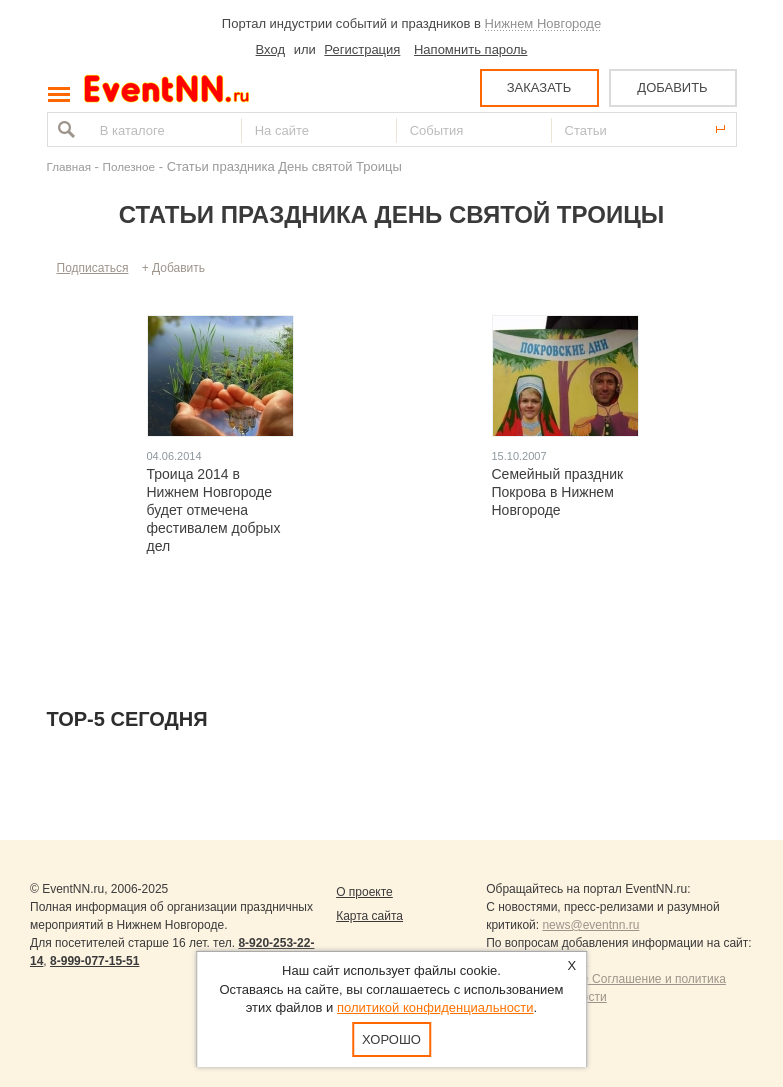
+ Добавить (173, 268)
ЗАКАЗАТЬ (539, 87)
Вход (270, 49)
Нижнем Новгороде (543, 23)
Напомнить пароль (470, 49)
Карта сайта (369, 916)
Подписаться (93, 268)
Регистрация (362, 49)
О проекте (364, 892)
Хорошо (391, 1039)
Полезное (129, 166)
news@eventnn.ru (590, 925)
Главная (69, 166)
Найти (64, 129)
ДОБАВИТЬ (672, 87)
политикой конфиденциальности (435, 1007)
